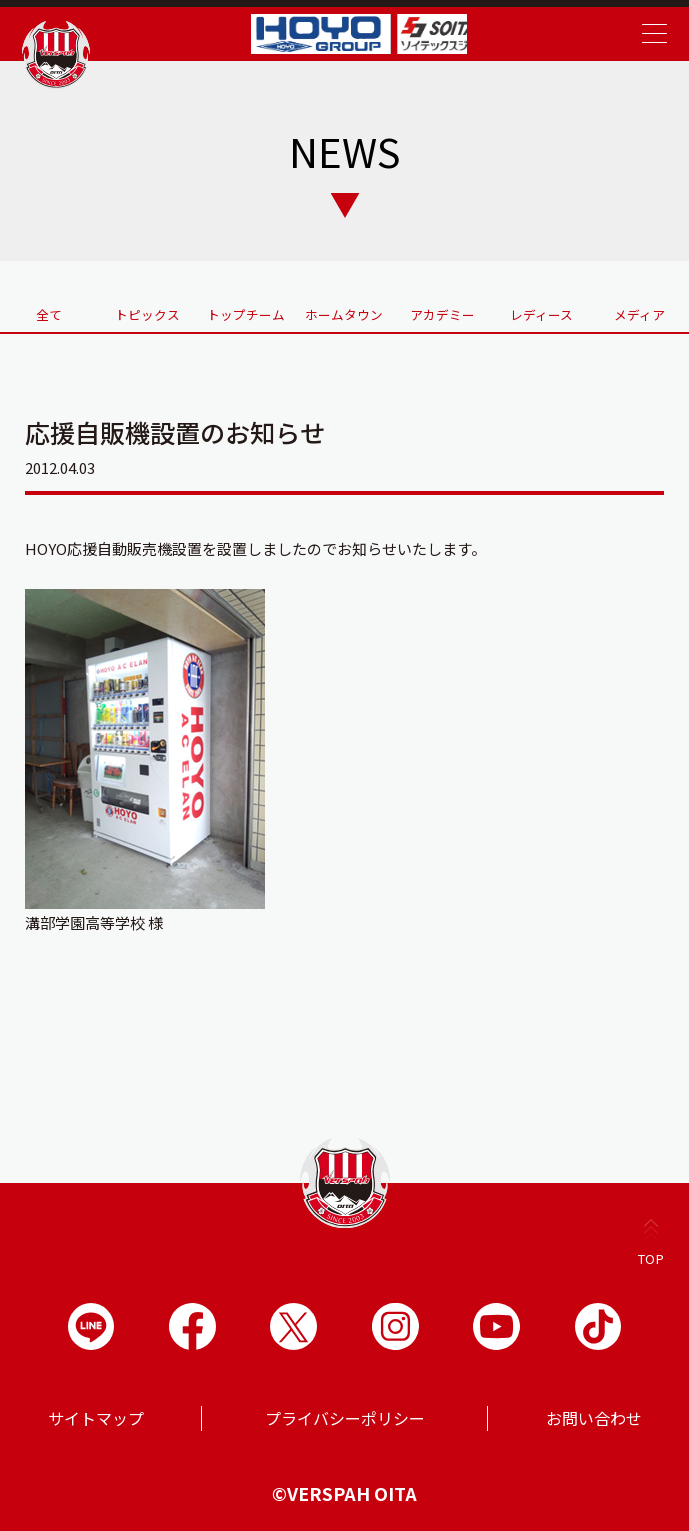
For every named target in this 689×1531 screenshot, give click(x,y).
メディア (639, 311)
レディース (541, 311)
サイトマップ (96, 1417)
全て (49, 311)
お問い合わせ (594, 1417)
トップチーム (246, 311)
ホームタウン (344, 311)
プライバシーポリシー (345, 1417)
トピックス (148, 311)
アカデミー (443, 311)
